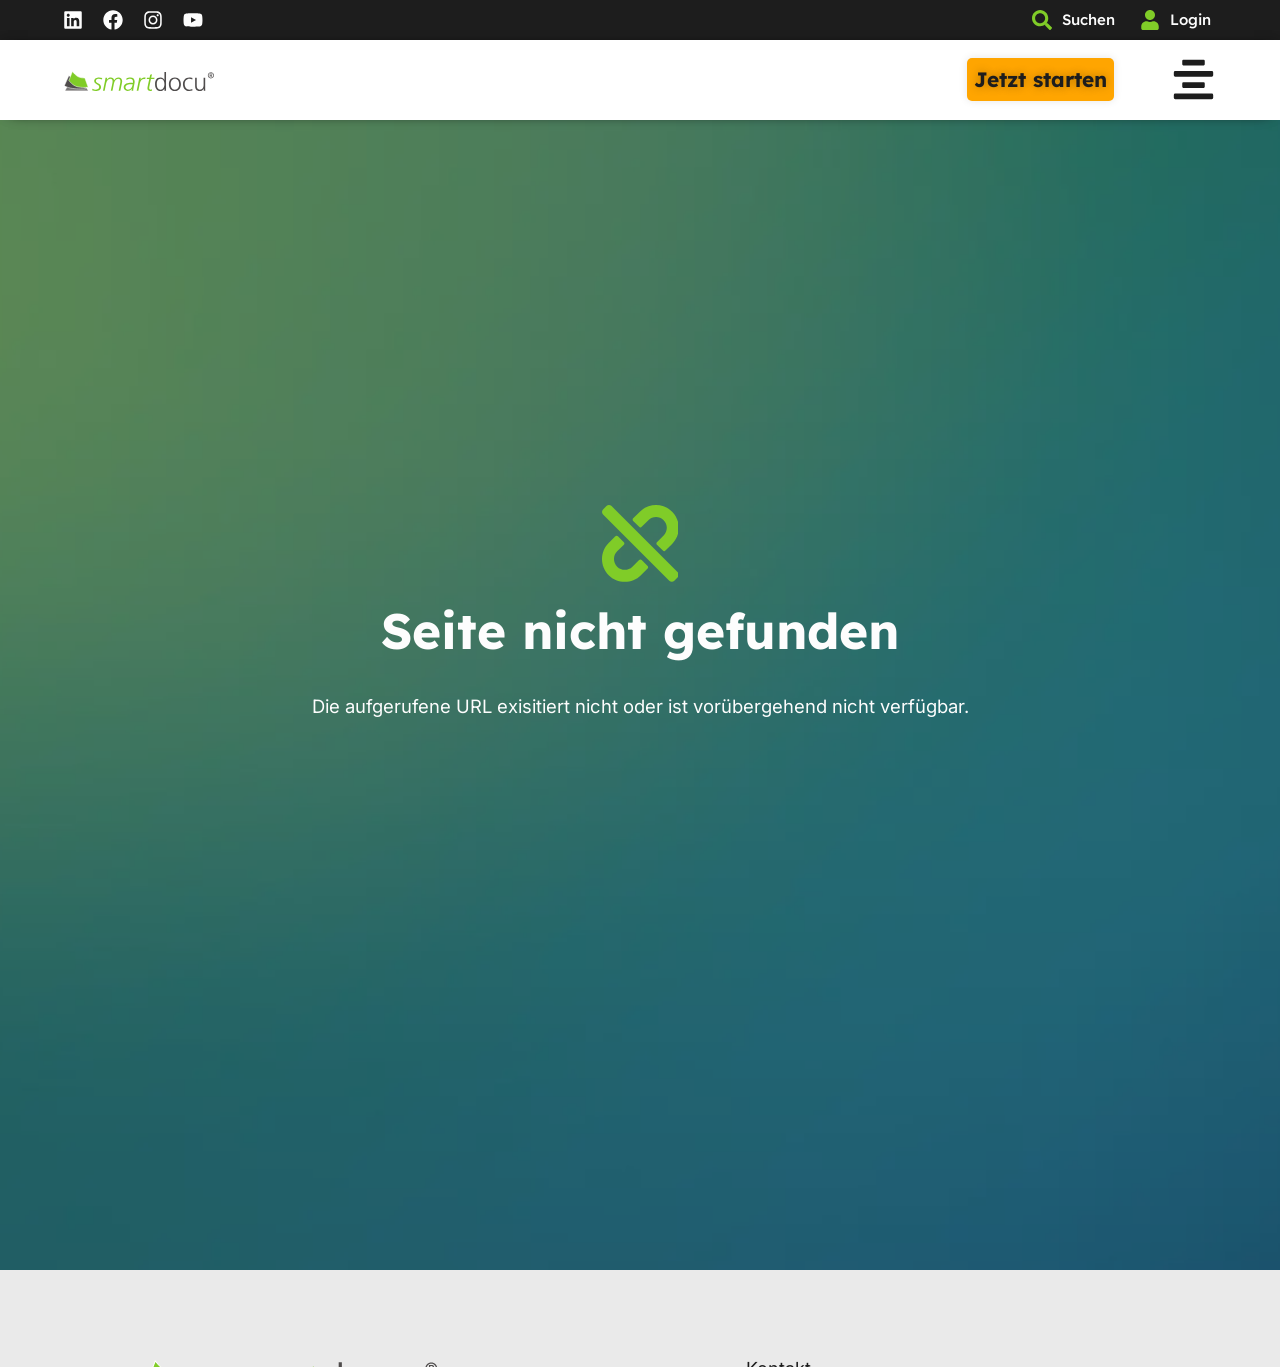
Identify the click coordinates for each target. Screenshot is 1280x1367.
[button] (1193, 83)
